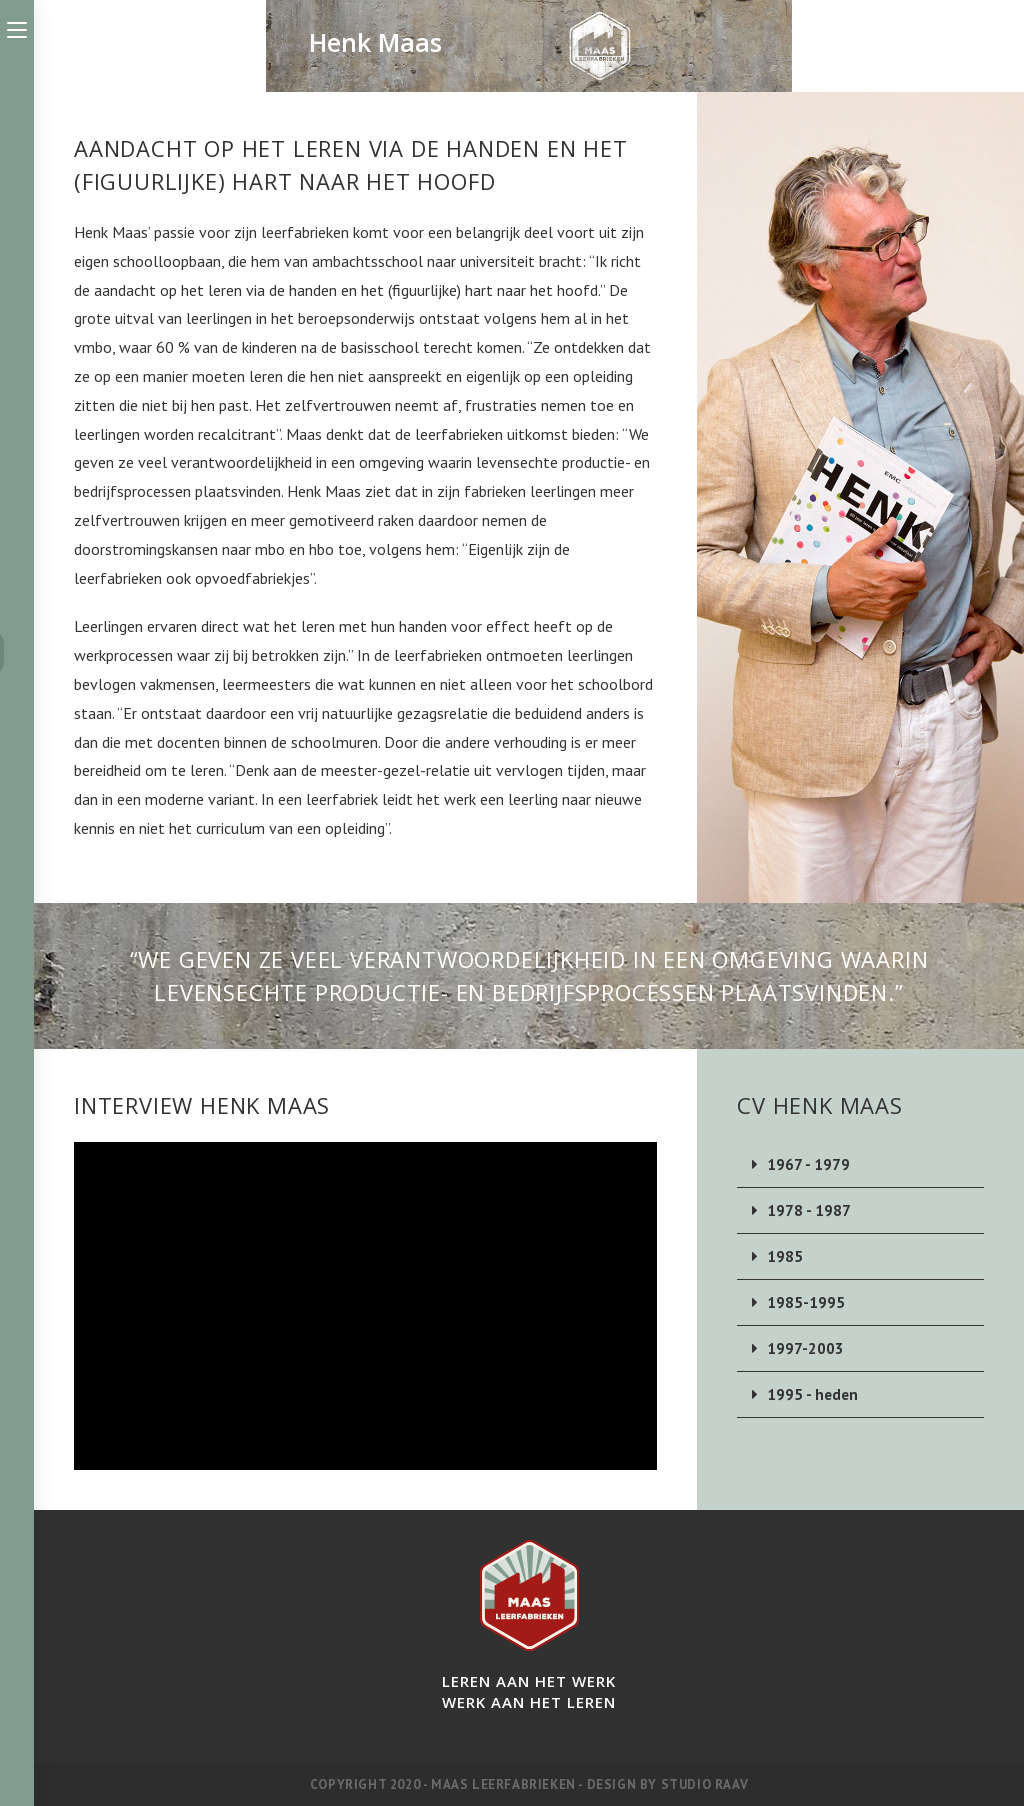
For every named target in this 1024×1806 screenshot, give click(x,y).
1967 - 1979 (808, 1164)
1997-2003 (805, 1348)
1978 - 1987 (809, 1210)
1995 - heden (814, 1394)
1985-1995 (806, 1302)
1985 (785, 1256)
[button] (860, 1165)
